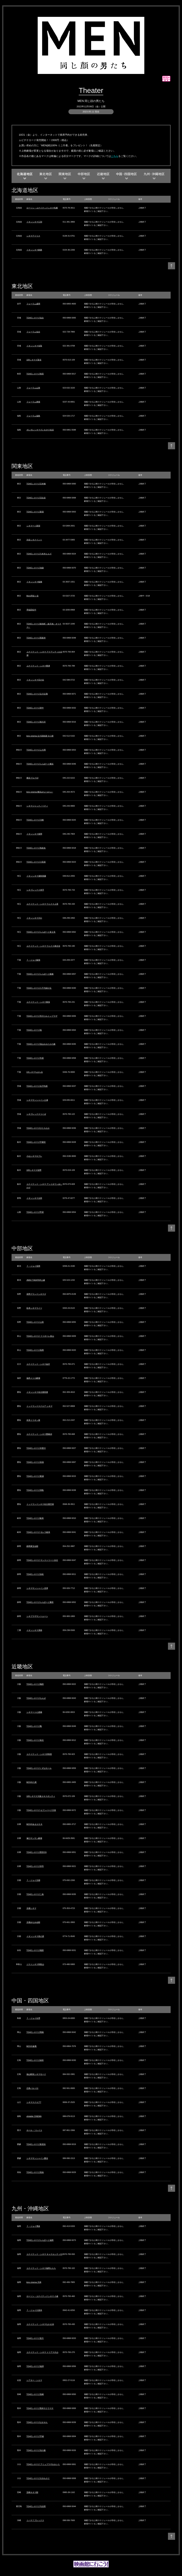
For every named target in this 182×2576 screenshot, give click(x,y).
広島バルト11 (32, 2088)
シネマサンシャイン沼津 (37, 1588)
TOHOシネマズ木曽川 (36, 1448)
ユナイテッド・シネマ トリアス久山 (42, 2352)
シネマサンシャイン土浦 (37, 1100)
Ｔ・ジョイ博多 (33, 2226)
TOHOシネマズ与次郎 (36, 2506)
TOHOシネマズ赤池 (35, 1462)
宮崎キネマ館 (32, 2492)
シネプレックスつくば (36, 1114)
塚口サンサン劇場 (34, 1838)
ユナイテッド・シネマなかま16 (40, 2324)
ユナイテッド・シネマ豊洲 (38, 666)
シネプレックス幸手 (35, 890)
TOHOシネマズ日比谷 (36, 498)
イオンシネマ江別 (34, 222)
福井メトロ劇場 (33, 1378)
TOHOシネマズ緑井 (35, 2060)
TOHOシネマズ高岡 (35, 1350)
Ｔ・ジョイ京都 (33, 1880)
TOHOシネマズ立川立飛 (37, 694)
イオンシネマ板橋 (34, 582)
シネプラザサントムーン (37, 1616)
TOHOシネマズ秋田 (35, 374)
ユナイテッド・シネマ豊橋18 (39, 1434)
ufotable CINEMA (34, 2116)
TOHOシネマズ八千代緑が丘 (39, 988)
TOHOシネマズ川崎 (35, 820)
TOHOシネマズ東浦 (35, 1476)
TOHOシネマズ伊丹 (35, 1866)
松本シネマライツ (34, 1308)
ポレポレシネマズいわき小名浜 (40, 430)
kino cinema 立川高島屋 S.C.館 (39, 736)
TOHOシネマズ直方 (35, 2338)
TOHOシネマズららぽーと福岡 (40, 2240)
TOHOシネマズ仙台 (35, 318)
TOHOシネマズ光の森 (36, 2450)
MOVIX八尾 (31, 1782)
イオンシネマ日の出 (35, 680)
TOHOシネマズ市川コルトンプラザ (42, 1016)
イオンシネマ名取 (34, 346)
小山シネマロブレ (34, 1156)
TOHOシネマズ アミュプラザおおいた (43, 2464)
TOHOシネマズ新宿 (35, 512)
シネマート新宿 (33, 526)
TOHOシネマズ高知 (35, 2172)
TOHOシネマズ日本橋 (36, 484)
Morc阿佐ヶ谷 (32, 596)
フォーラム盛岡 (33, 304)
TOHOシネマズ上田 (35, 1322)
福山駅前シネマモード (36, 2074)
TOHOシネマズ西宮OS (36, 1852)
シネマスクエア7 (33, 2102)
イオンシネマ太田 (34, 1198)
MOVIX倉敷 (31, 2046)
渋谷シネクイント (34, 540)
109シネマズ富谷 (33, 360)
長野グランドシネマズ (36, 1294)
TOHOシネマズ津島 (35, 1490)
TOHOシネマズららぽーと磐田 (40, 1602)
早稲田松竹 (31, 610)
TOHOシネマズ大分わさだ (38, 2478)
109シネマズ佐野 (33, 1170)
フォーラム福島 (33, 416)
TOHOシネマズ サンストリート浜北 (42, 1560)
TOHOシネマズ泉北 (35, 1740)
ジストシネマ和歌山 (35, 1964)
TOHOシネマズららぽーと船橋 (40, 974)
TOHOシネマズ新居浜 (36, 2144)
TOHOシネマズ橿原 (35, 1950)
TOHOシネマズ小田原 (36, 862)
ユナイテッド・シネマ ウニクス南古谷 (43, 946)
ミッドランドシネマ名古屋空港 (40, 1504)
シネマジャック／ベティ (37, 806)
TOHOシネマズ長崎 (35, 2394)
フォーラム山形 (33, 388)
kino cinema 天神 (33, 2282)
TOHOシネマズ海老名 (36, 848)
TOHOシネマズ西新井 (36, 638)
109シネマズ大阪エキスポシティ (40, 1796)
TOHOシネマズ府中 (35, 708)
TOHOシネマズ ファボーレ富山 (40, 1336)
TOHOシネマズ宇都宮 (36, 1142)
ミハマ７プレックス (35, 2520)
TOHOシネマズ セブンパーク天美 (41, 1810)
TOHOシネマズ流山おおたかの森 (41, 1044)
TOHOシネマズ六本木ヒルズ (39, 554)
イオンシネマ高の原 (35, 1936)
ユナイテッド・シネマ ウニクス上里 (42, 904)
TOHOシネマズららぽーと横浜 (40, 764)
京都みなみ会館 (33, 1922)
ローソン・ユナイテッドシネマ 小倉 (42, 2296)
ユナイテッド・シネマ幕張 (38, 1002)
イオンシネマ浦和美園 (36, 876)
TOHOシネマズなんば (36, 1698)
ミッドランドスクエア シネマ (39, 1406)
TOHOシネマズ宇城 (35, 2436)
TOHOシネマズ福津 (35, 2366)
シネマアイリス (33, 236)
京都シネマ (31, 1908)
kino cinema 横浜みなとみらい (39, 792)
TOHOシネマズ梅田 (35, 1684)
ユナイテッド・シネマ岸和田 (39, 1754)
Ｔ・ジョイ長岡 (33, 1266)
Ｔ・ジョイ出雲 (33, 2018)
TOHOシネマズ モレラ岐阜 (38, 1532)
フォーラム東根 (33, 402)
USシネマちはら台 (34, 1072)
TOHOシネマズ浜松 (35, 1574)
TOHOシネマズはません (37, 2422)
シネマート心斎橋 (34, 1712)
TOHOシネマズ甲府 (35, 1212)
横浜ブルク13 (32, 778)
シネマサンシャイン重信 (37, 2158)
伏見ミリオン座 (33, 1420)
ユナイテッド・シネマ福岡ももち (41, 2268)
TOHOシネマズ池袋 (35, 568)
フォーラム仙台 (33, 332)
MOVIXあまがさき (34, 1824)
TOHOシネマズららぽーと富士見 (41, 932)
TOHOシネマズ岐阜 (35, 1518)
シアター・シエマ (34, 2380)
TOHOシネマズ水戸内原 (37, 1086)
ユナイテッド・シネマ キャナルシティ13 (44, 2254)
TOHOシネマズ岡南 (35, 2032)
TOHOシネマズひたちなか (38, 1128)
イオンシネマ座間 (34, 834)
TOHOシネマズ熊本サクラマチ (40, 2408)
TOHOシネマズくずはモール (39, 1768)
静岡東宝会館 (32, 1546)
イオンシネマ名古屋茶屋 (37, 1392)
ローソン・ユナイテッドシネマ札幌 (42, 208)
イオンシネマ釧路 (34, 250)
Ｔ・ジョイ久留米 (34, 2310)
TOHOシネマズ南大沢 (36, 722)
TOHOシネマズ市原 (35, 1058)
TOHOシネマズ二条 (35, 1894)
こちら (114, 156)
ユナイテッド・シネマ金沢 (38, 1364)
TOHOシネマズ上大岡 (36, 750)
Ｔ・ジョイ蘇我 (33, 960)
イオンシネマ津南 (34, 1630)
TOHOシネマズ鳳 (34, 1726)
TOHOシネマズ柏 (34, 1030)
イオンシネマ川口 (34, 918)
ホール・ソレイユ (34, 2130)
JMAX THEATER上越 (35, 1280)
